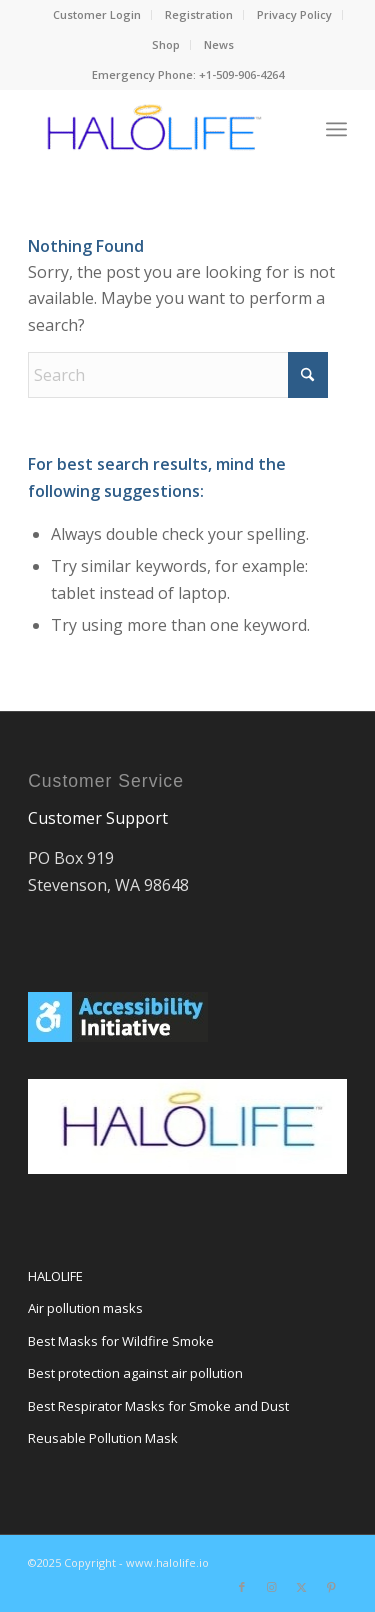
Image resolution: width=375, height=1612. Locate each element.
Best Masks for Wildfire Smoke (121, 1341)
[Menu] (336, 129)
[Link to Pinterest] (332, 1587)
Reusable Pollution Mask (103, 1438)
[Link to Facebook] (242, 1587)
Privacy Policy (294, 14)
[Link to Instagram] (272, 1587)
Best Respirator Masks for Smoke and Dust (158, 1406)
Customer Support (98, 818)
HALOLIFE (55, 1276)
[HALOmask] (155, 129)
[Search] (178, 375)
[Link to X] (302, 1587)
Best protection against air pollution (135, 1373)
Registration (199, 14)
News (219, 44)
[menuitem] (97, 15)
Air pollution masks (85, 1308)
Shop (166, 44)
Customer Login (97, 14)
